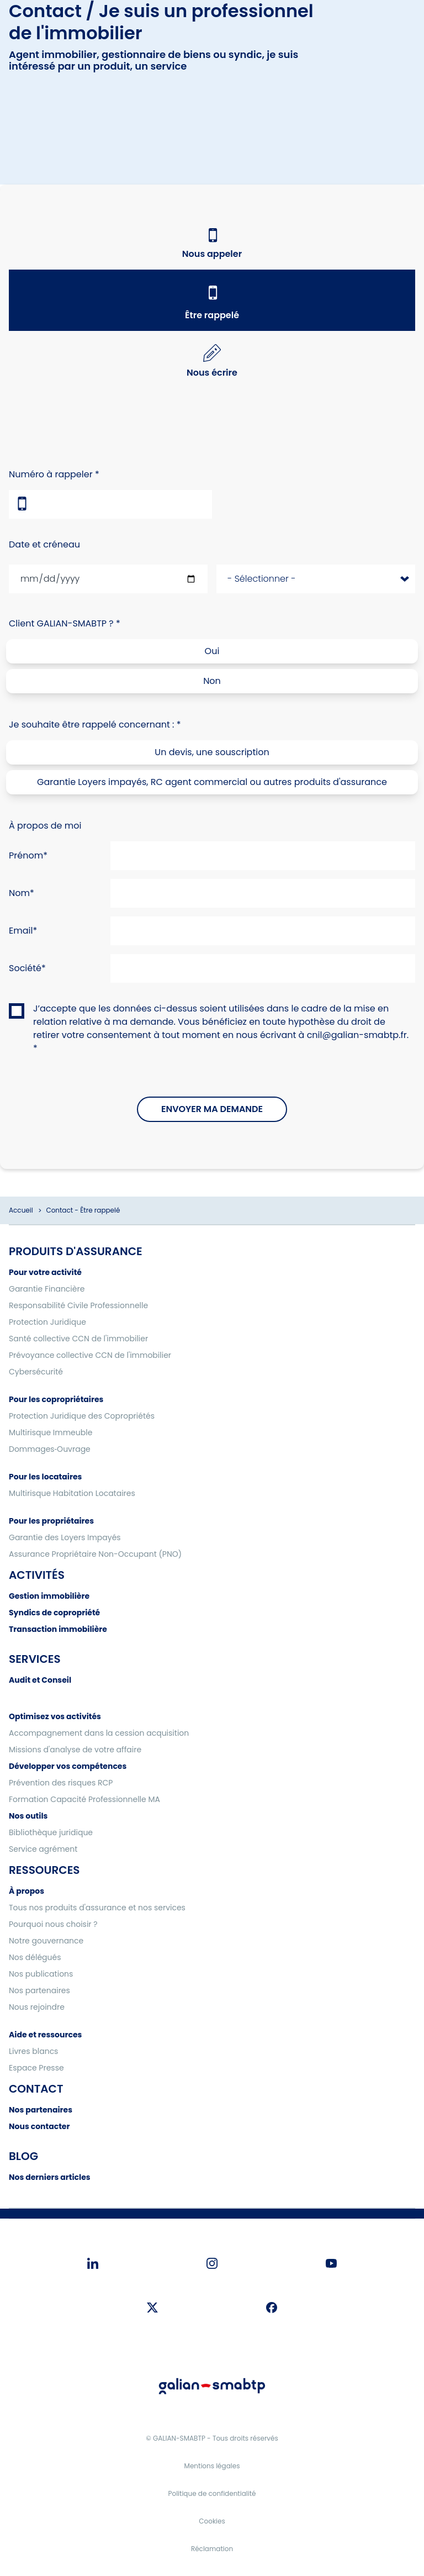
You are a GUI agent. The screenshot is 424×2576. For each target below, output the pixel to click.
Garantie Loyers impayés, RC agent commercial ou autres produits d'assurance (212, 782)
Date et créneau (44, 544)
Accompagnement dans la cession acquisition (99, 1733)
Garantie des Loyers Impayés (65, 1537)
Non (212, 681)
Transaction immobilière (58, 1629)
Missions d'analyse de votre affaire (75, 1749)
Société (25, 968)
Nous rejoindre (37, 2007)
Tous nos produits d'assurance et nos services (97, 1907)
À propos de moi (45, 825)
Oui (212, 651)
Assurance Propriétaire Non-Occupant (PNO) (95, 1554)
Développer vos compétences (67, 1766)
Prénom (26, 855)
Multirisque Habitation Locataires (72, 1493)
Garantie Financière (46, 1289)
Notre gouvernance (46, 1941)
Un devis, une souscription (212, 752)
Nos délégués (35, 1957)
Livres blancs (33, 2051)
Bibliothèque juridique (51, 1832)
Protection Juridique (47, 1322)
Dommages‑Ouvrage (50, 1449)
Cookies (212, 2521)
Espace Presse (36, 2068)
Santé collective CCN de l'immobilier (78, 1338)
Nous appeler (212, 253)
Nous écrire (212, 372)
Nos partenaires (39, 1990)
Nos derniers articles (50, 2177)
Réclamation (212, 2548)
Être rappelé (212, 315)
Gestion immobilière (49, 1596)
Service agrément (43, 1849)
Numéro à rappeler (51, 474)
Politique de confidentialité (212, 2493)
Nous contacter (39, 2126)
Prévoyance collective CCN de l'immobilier (90, 1355)
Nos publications (41, 1974)
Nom (19, 893)
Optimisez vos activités (55, 1716)
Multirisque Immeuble (50, 1432)
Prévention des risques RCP (61, 1783)
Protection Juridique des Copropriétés (82, 1416)
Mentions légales (212, 2465)
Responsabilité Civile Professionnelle (78, 1305)
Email (21, 930)
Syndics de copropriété (54, 1612)
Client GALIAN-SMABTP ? (61, 623)
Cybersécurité (36, 1372)
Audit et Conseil (40, 1680)
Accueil (21, 1210)
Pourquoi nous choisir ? (53, 1924)
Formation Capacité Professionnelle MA (84, 1799)
